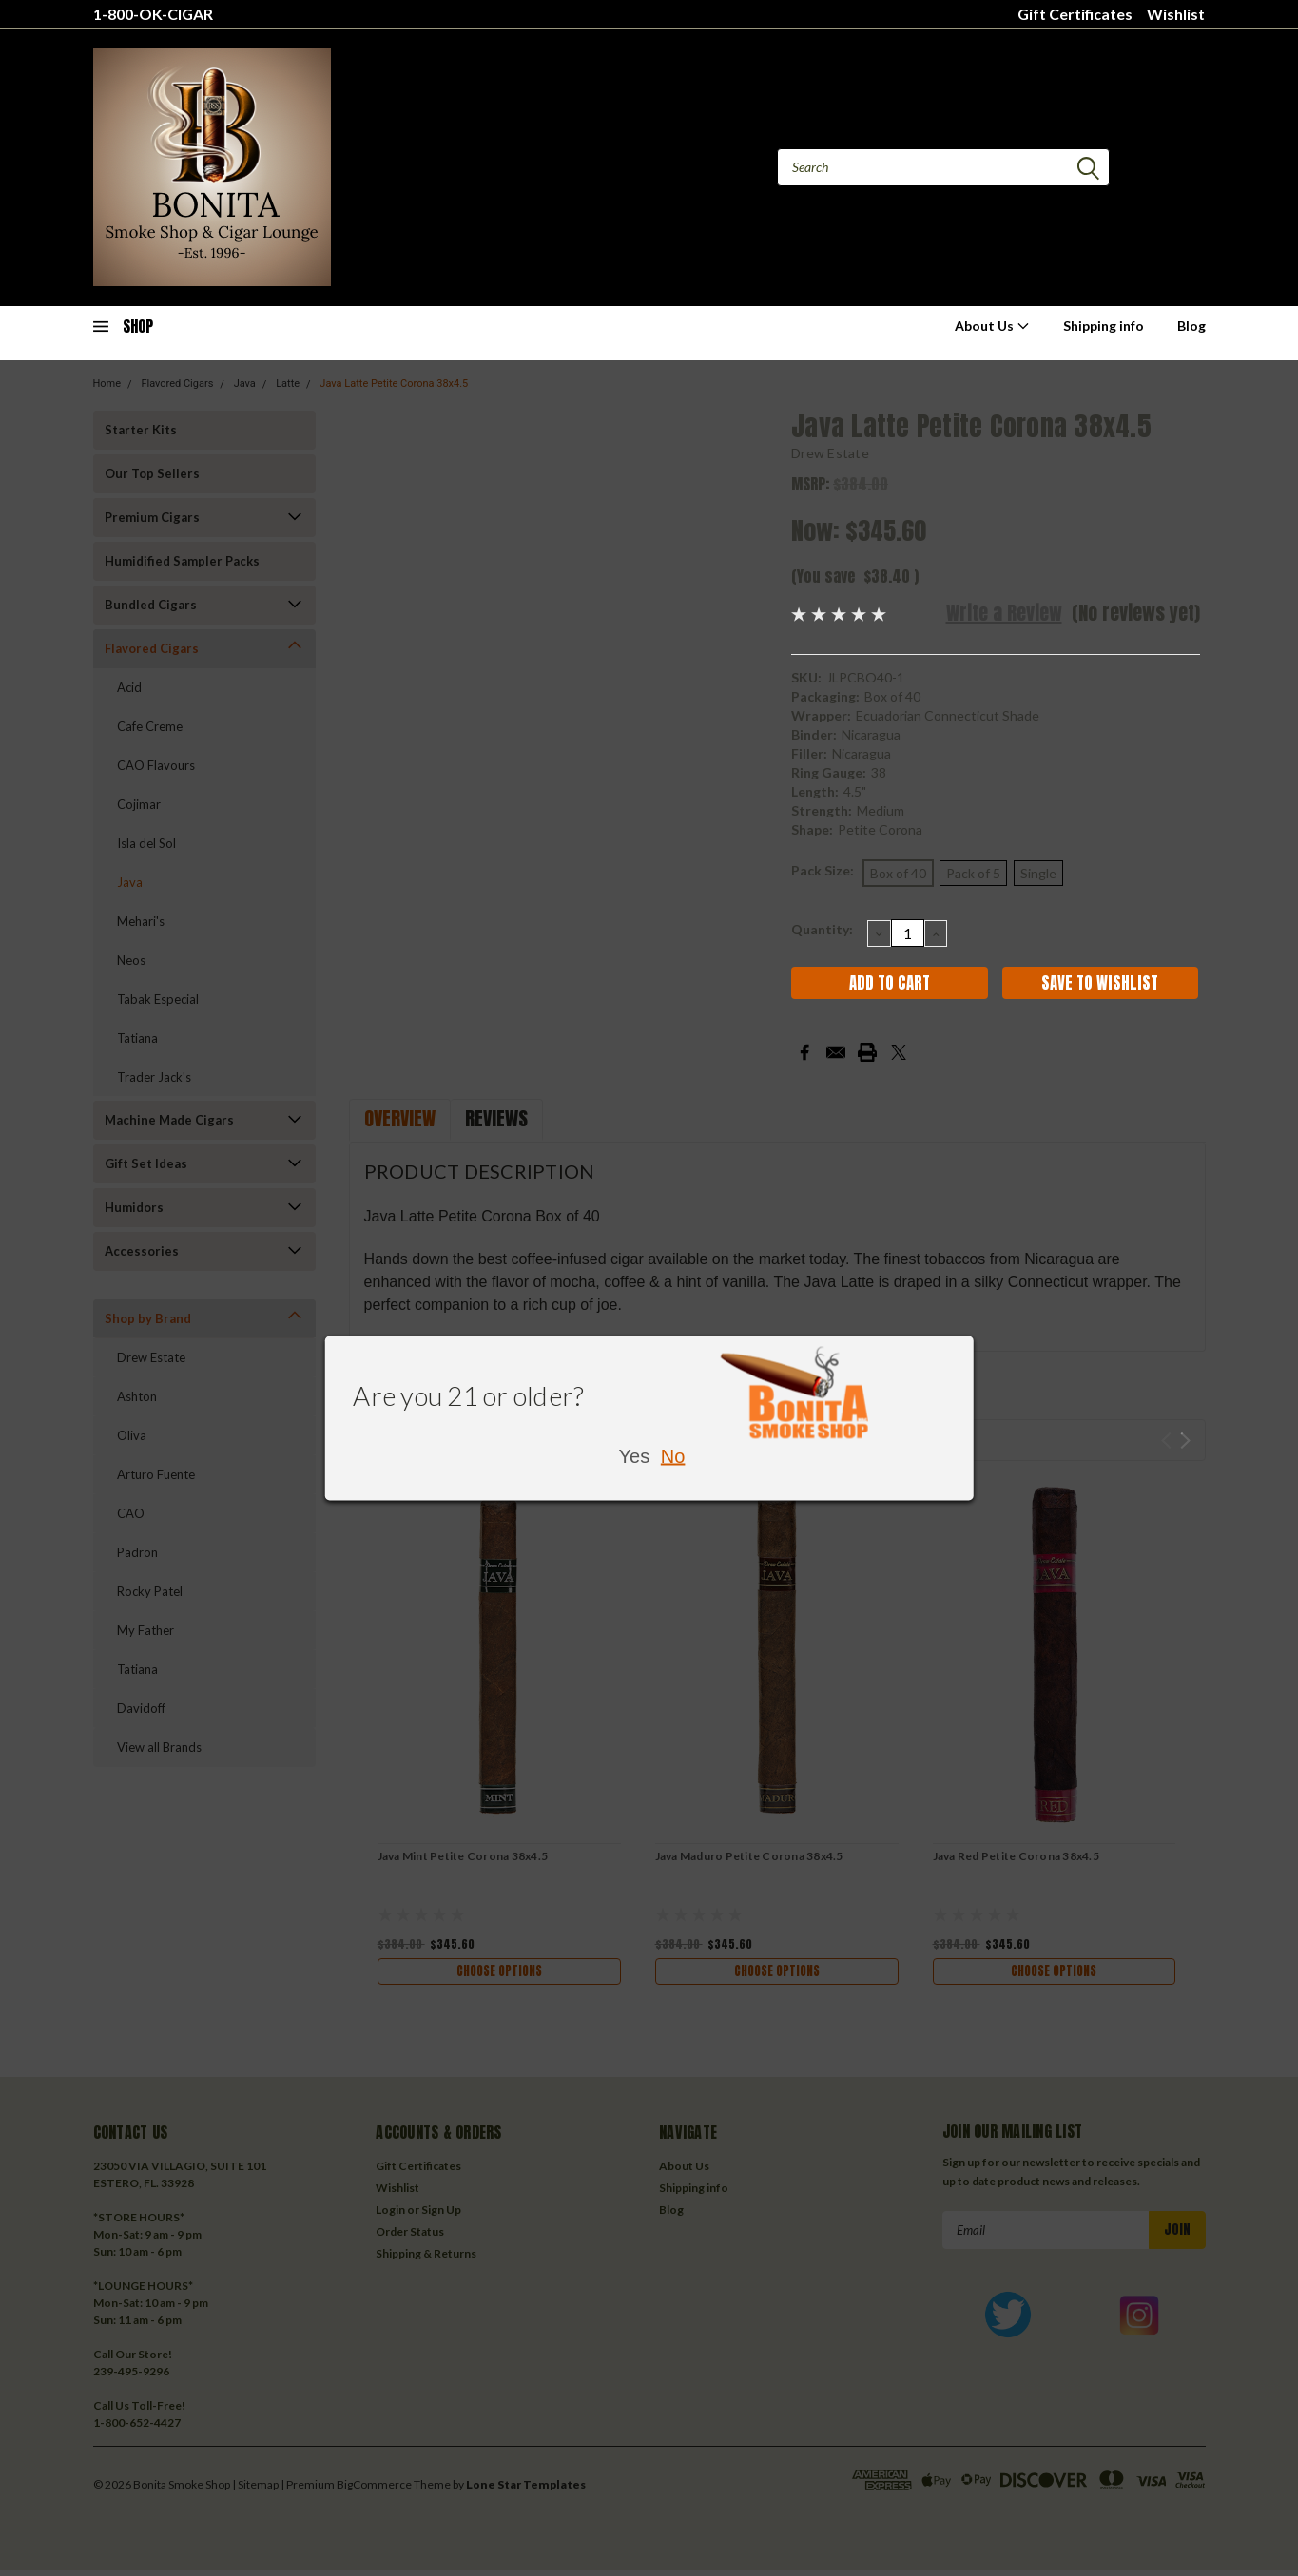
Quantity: (822, 929)
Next (1185, 1440)
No (673, 1455)
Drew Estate (830, 453)
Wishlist (1176, 14)
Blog (1191, 325)
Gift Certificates (1075, 14)
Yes (634, 1455)
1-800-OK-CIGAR (153, 14)
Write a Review (1004, 612)
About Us (992, 325)
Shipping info (1103, 325)
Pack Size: (822, 870)
